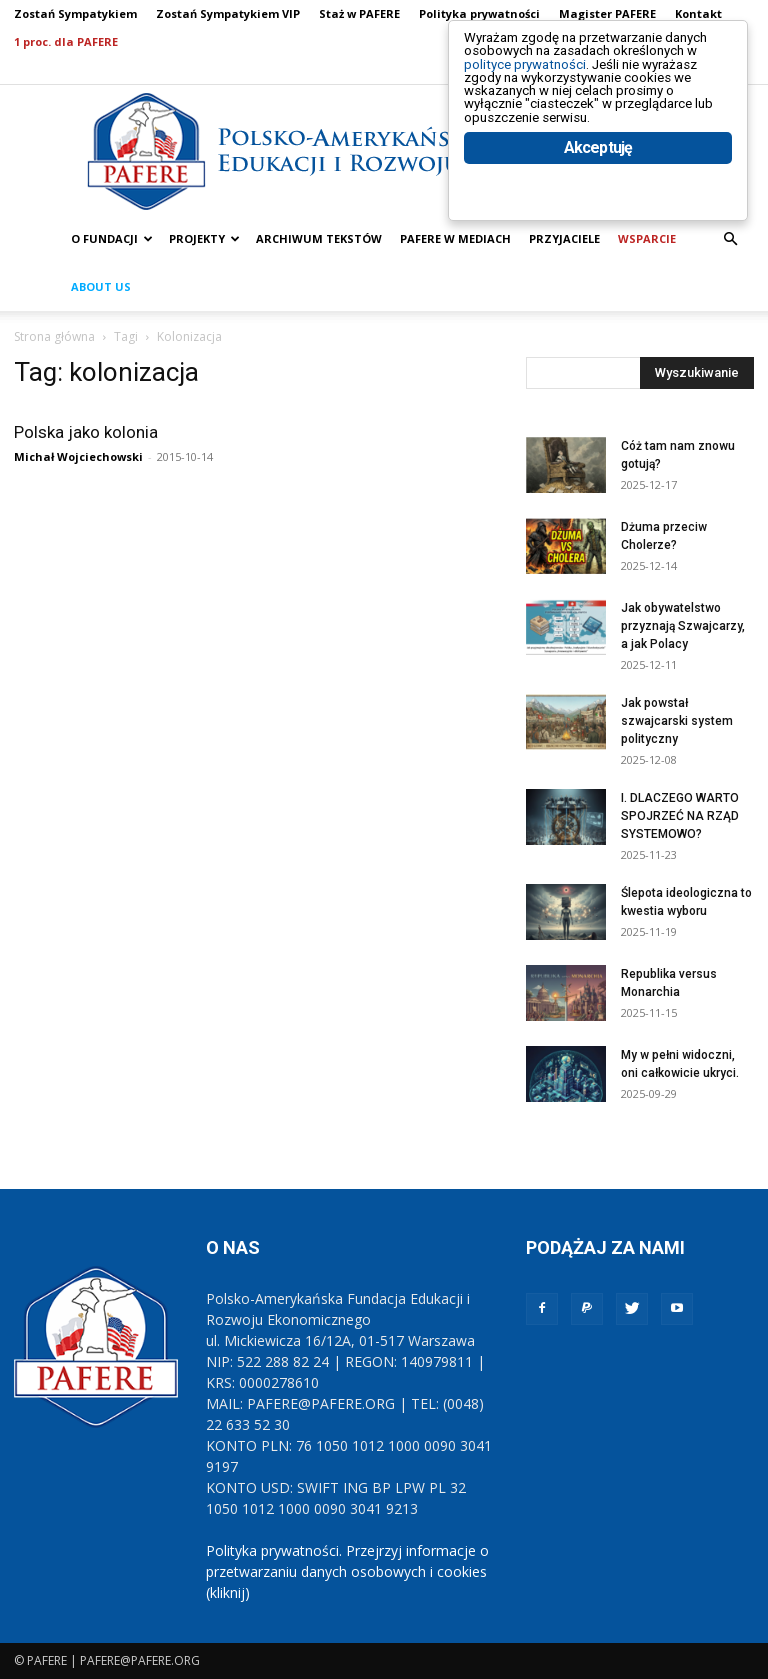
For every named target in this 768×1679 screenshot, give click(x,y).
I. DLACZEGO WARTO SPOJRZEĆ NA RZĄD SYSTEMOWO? (680, 816)
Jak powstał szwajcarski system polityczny (677, 721)
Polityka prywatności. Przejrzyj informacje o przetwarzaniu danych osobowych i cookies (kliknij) (347, 1571)
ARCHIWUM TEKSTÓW (319, 238)
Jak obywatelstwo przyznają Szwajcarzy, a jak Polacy (683, 626)
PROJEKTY (204, 238)
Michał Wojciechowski (78, 456)
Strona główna (54, 336)
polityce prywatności (549, 81)
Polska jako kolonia (86, 432)
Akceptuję (598, 207)
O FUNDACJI (112, 238)
